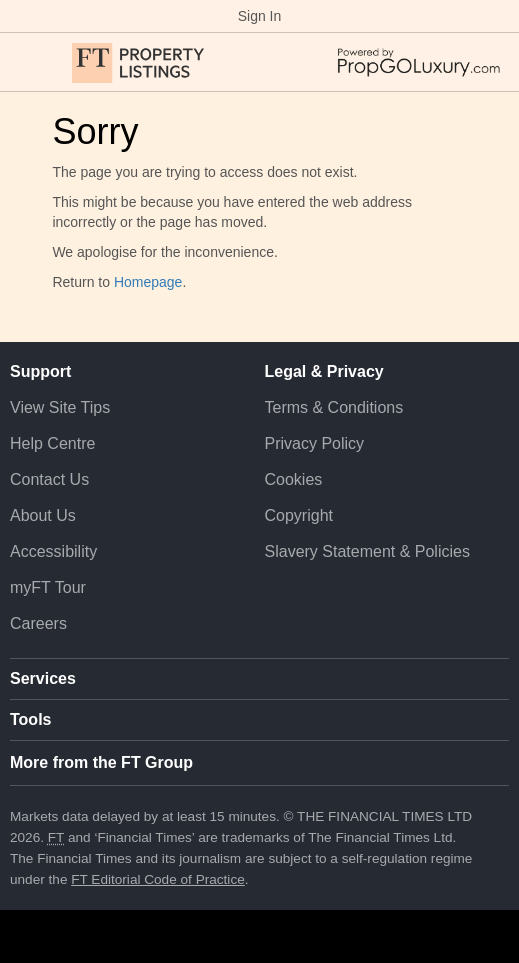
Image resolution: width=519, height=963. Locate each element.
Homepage (148, 282)
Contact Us (49, 479)
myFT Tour (48, 587)
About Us (43, 515)
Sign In (260, 16)
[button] (20, 62)
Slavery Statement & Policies (367, 551)
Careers (38, 623)
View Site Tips (60, 407)
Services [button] (43, 678)
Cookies (294, 479)
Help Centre (52, 443)
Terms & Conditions (334, 407)
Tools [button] (30, 719)
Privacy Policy (315, 443)
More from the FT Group (101, 762)
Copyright (299, 515)
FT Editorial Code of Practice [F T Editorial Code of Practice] (158, 879)
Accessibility (53, 551)
